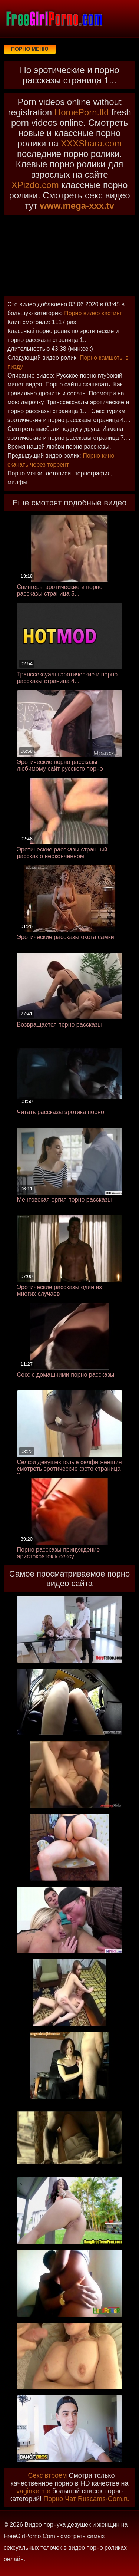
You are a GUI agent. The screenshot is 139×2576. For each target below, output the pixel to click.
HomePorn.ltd (81, 112)
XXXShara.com (91, 143)
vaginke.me (33, 2491)
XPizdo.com (35, 185)
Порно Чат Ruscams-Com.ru (86, 2499)
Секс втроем (47, 2475)
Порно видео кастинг (93, 313)
